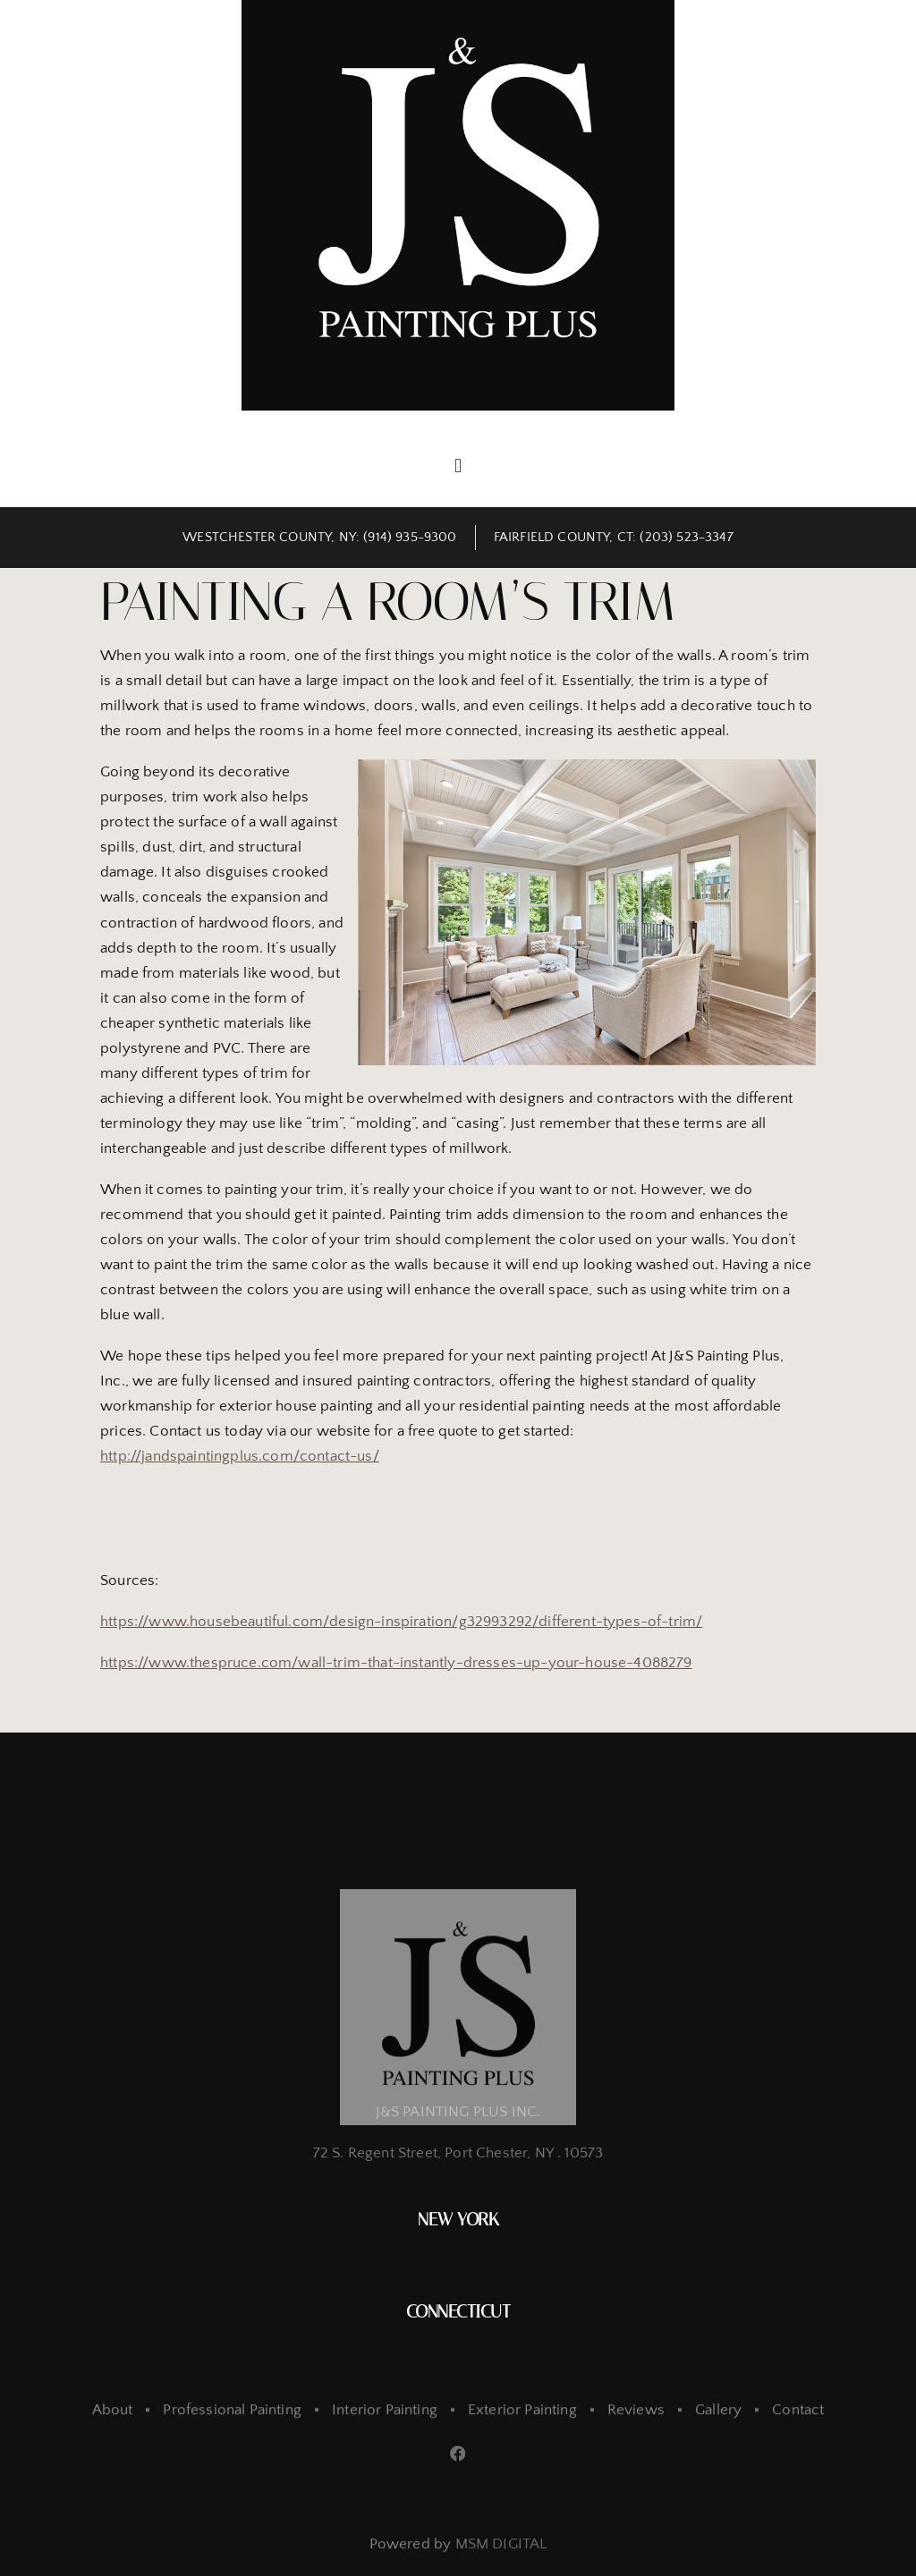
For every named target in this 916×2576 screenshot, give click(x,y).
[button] (457, 465)
